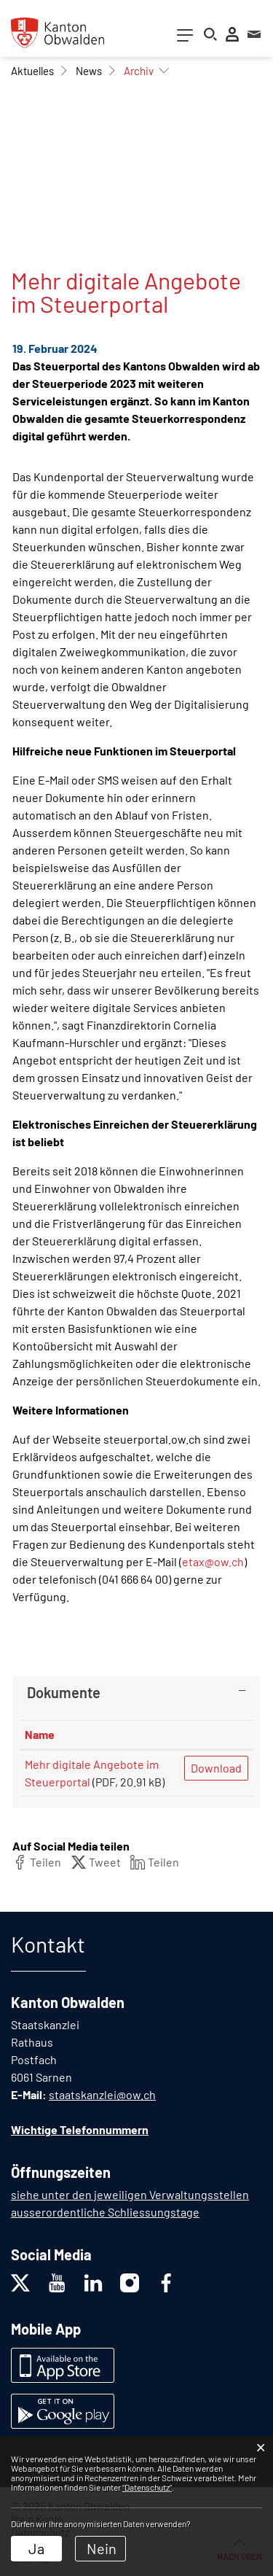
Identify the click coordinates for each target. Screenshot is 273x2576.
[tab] (136, 1692)
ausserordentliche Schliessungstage (105, 2212)
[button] (32, 70)
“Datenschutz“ (147, 2487)
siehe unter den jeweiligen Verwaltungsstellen (130, 2194)
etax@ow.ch (213, 1561)
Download (216, 1768)
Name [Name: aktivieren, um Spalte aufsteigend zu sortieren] (40, 1734)
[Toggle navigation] (185, 38)
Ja (36, 2548)
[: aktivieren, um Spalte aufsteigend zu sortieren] (216, 1735)
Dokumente (63, 1692)
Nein (101, 2548)
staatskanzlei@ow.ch (102, 2094)
